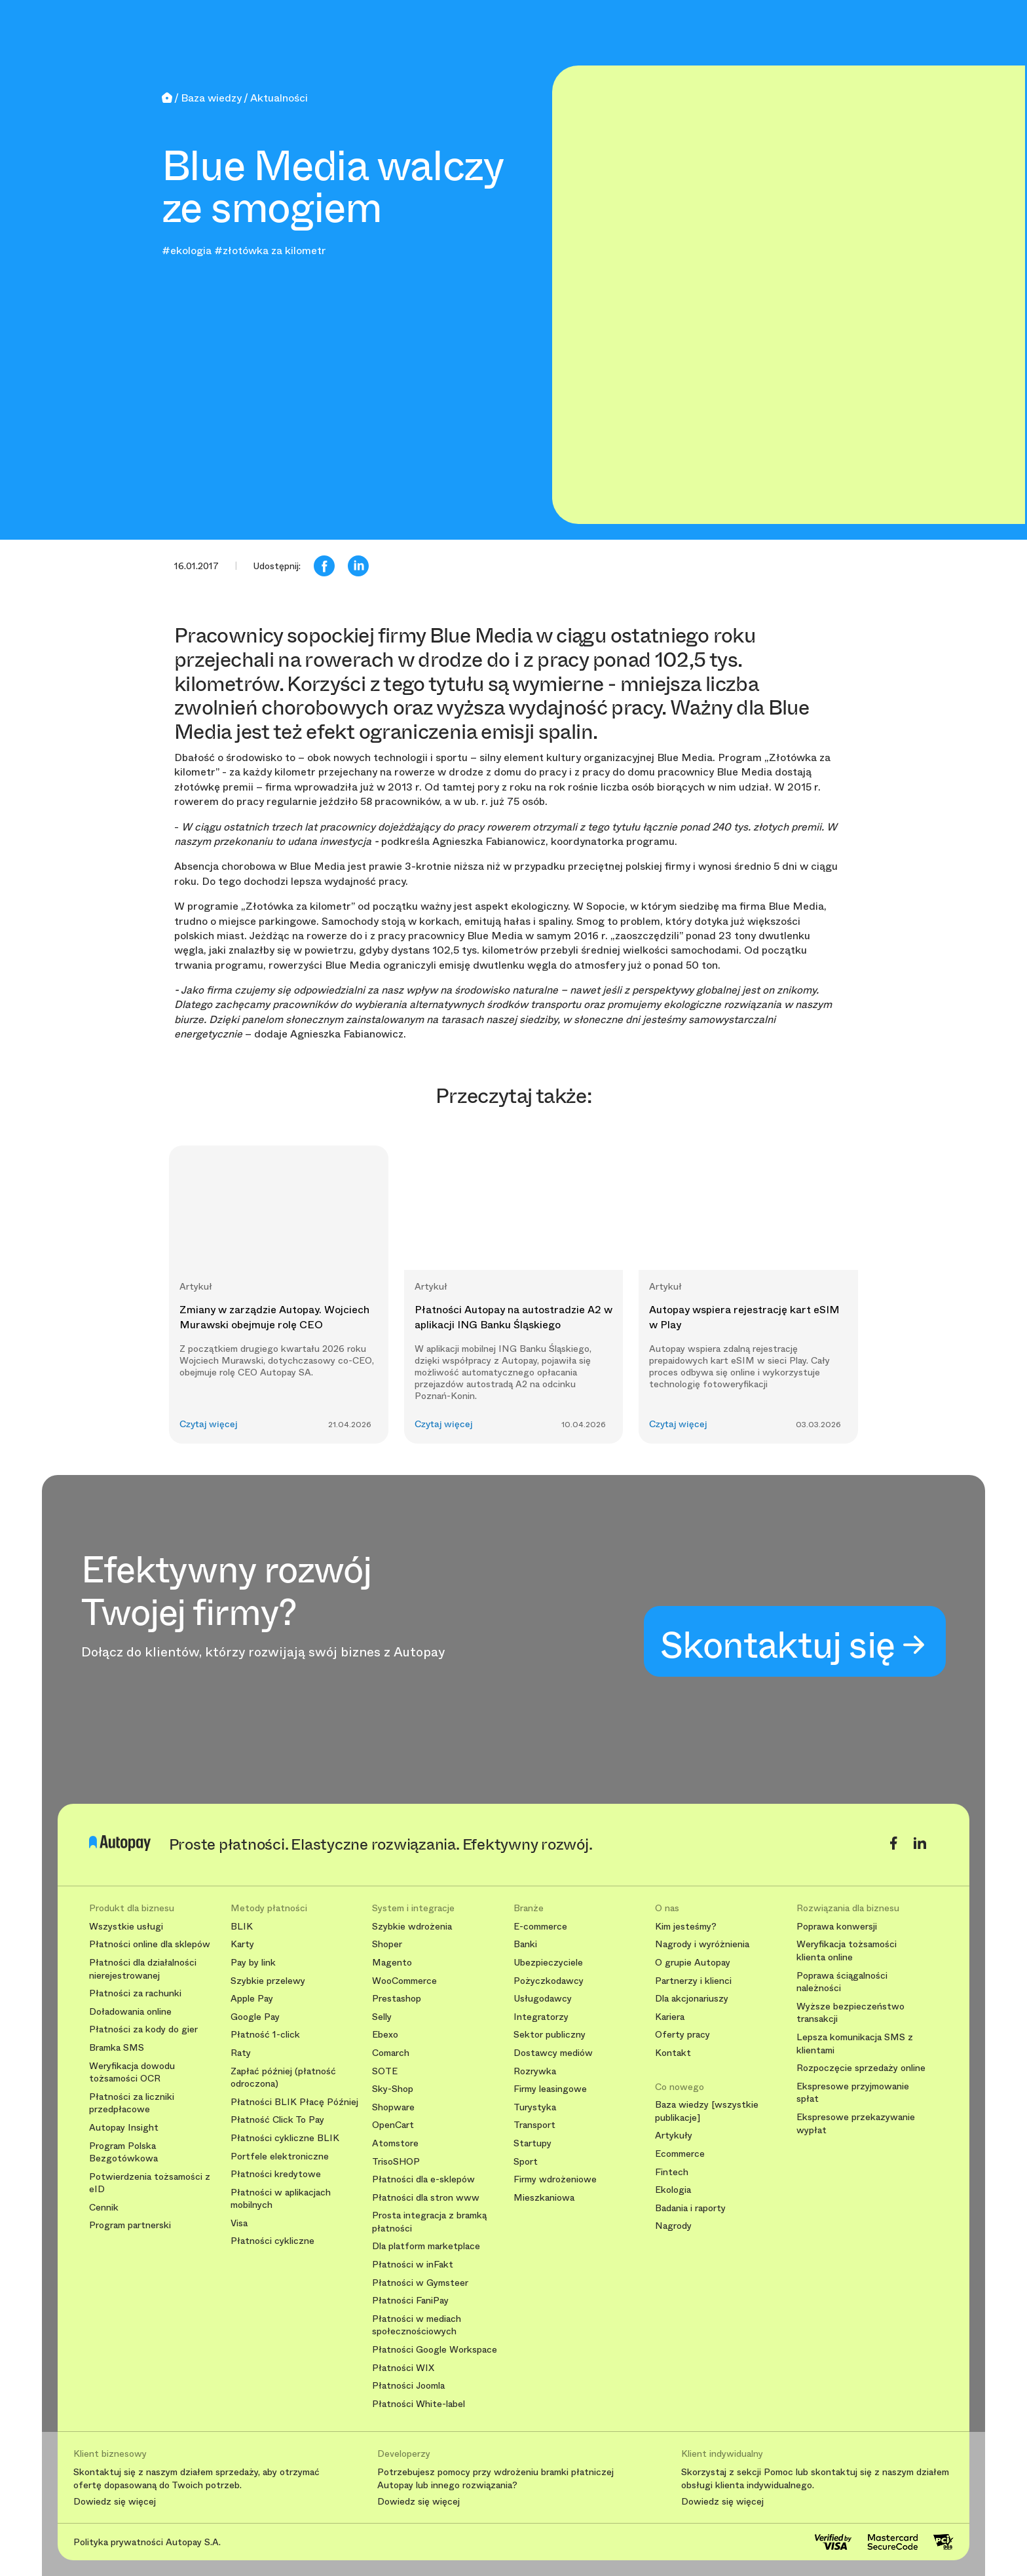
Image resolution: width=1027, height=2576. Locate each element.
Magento (392, 1962)
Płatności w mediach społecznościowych (416, 2325)
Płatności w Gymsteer (420, 2283)
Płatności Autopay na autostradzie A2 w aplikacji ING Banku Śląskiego (513, 1317)
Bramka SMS (116, 2048)
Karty (242, 1944)
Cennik (104, 2207)
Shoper (387, 1944)
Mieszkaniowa (544, 2198)
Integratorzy (541, 2017)
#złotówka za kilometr (270, 250)
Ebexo (385, 2034)
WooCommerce (404, 1981)
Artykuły (673, 2135)
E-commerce (540, 1926)
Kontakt (673, 2053)
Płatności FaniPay (410, 2300)
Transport (534, 2125)
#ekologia (187, 250)
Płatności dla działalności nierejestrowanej (142, 1969)
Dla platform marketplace (426, 2246)
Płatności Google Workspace (434, 2349)
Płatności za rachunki (135, 1993)
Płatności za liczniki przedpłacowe (131, 2103)
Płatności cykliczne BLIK (285, 2138)
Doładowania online (130, 2012)
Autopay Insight (124, 2127)
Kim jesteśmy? (686, 1926)
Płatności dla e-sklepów (423, 2179)
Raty (241, 2053)
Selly (382, 2017)
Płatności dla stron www (425, 2198)
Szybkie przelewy (268, 1981)
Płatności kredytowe (276, 2174)
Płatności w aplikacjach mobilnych (281, 2199)
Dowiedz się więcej (114, 2502)
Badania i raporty (690, 2208)
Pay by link (253, 1962)
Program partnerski (130, 2225)
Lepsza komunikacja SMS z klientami (854, 2044)
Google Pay (255, 2017)
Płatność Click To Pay (277, 2120)
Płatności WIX (403, 2368)
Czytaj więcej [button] (208, 1424)
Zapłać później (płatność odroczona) (283, 2078)
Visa (239, 2223)
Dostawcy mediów (553, 2053)
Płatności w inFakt (412, 2264)
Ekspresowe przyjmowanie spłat (852, 2093)
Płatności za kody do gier (143, 2029)
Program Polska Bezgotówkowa (123, 2152)
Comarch (390, 2053)
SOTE (385, 2071)
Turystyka (535, 2107)
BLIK (242, 1926)
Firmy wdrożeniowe (555, 2179)
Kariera (669, 2017)
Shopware (393, 2107)
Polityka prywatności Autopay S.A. (147, 2541)
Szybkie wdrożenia (412, 1926)
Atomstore (395, 2143)
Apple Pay (252, 1998)
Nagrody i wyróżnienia (702, 1944)
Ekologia (673, 2190)
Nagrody (673, 2226)
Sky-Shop (392, 2089)
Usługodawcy (543, 1998)
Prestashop (396, 1998)
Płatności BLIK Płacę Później (294, 2102)
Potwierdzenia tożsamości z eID (149, 2183)
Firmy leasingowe (550, 2089)
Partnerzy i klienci (693, 1981)
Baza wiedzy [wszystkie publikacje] (706, 2111)
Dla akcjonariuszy (691, 1998)
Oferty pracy (682, 2034)
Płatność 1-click (265, 2034)
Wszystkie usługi (126, 1926)
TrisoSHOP (396, 2162)
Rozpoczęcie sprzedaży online (860, 2068)
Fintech (671, 2172)
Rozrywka (535, 2071)
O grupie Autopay (692, 1962)
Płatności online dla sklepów (149, 1944)
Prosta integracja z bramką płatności (429, 2222)
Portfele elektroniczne (280, 2156)
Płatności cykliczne (272, 2241)
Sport (526, 2162)
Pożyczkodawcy (549, 1981)
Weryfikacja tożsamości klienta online (846, 1951)
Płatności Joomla (408, 2386)
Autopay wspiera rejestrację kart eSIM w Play (744, 1317)
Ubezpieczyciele (548, 1962)
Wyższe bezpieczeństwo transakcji (850, 2013)
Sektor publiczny (550, 2034)
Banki (525, 1944)
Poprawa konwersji (836, 1926)
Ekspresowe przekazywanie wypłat (855, 2124)
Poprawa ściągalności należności (841, 1982)
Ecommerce (680, 2154)
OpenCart (393, 2125)
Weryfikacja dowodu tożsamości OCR (132, 2072)
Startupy (532, 2143)
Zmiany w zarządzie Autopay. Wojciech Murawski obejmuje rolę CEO (274, 1317)
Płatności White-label (418, 2404)
